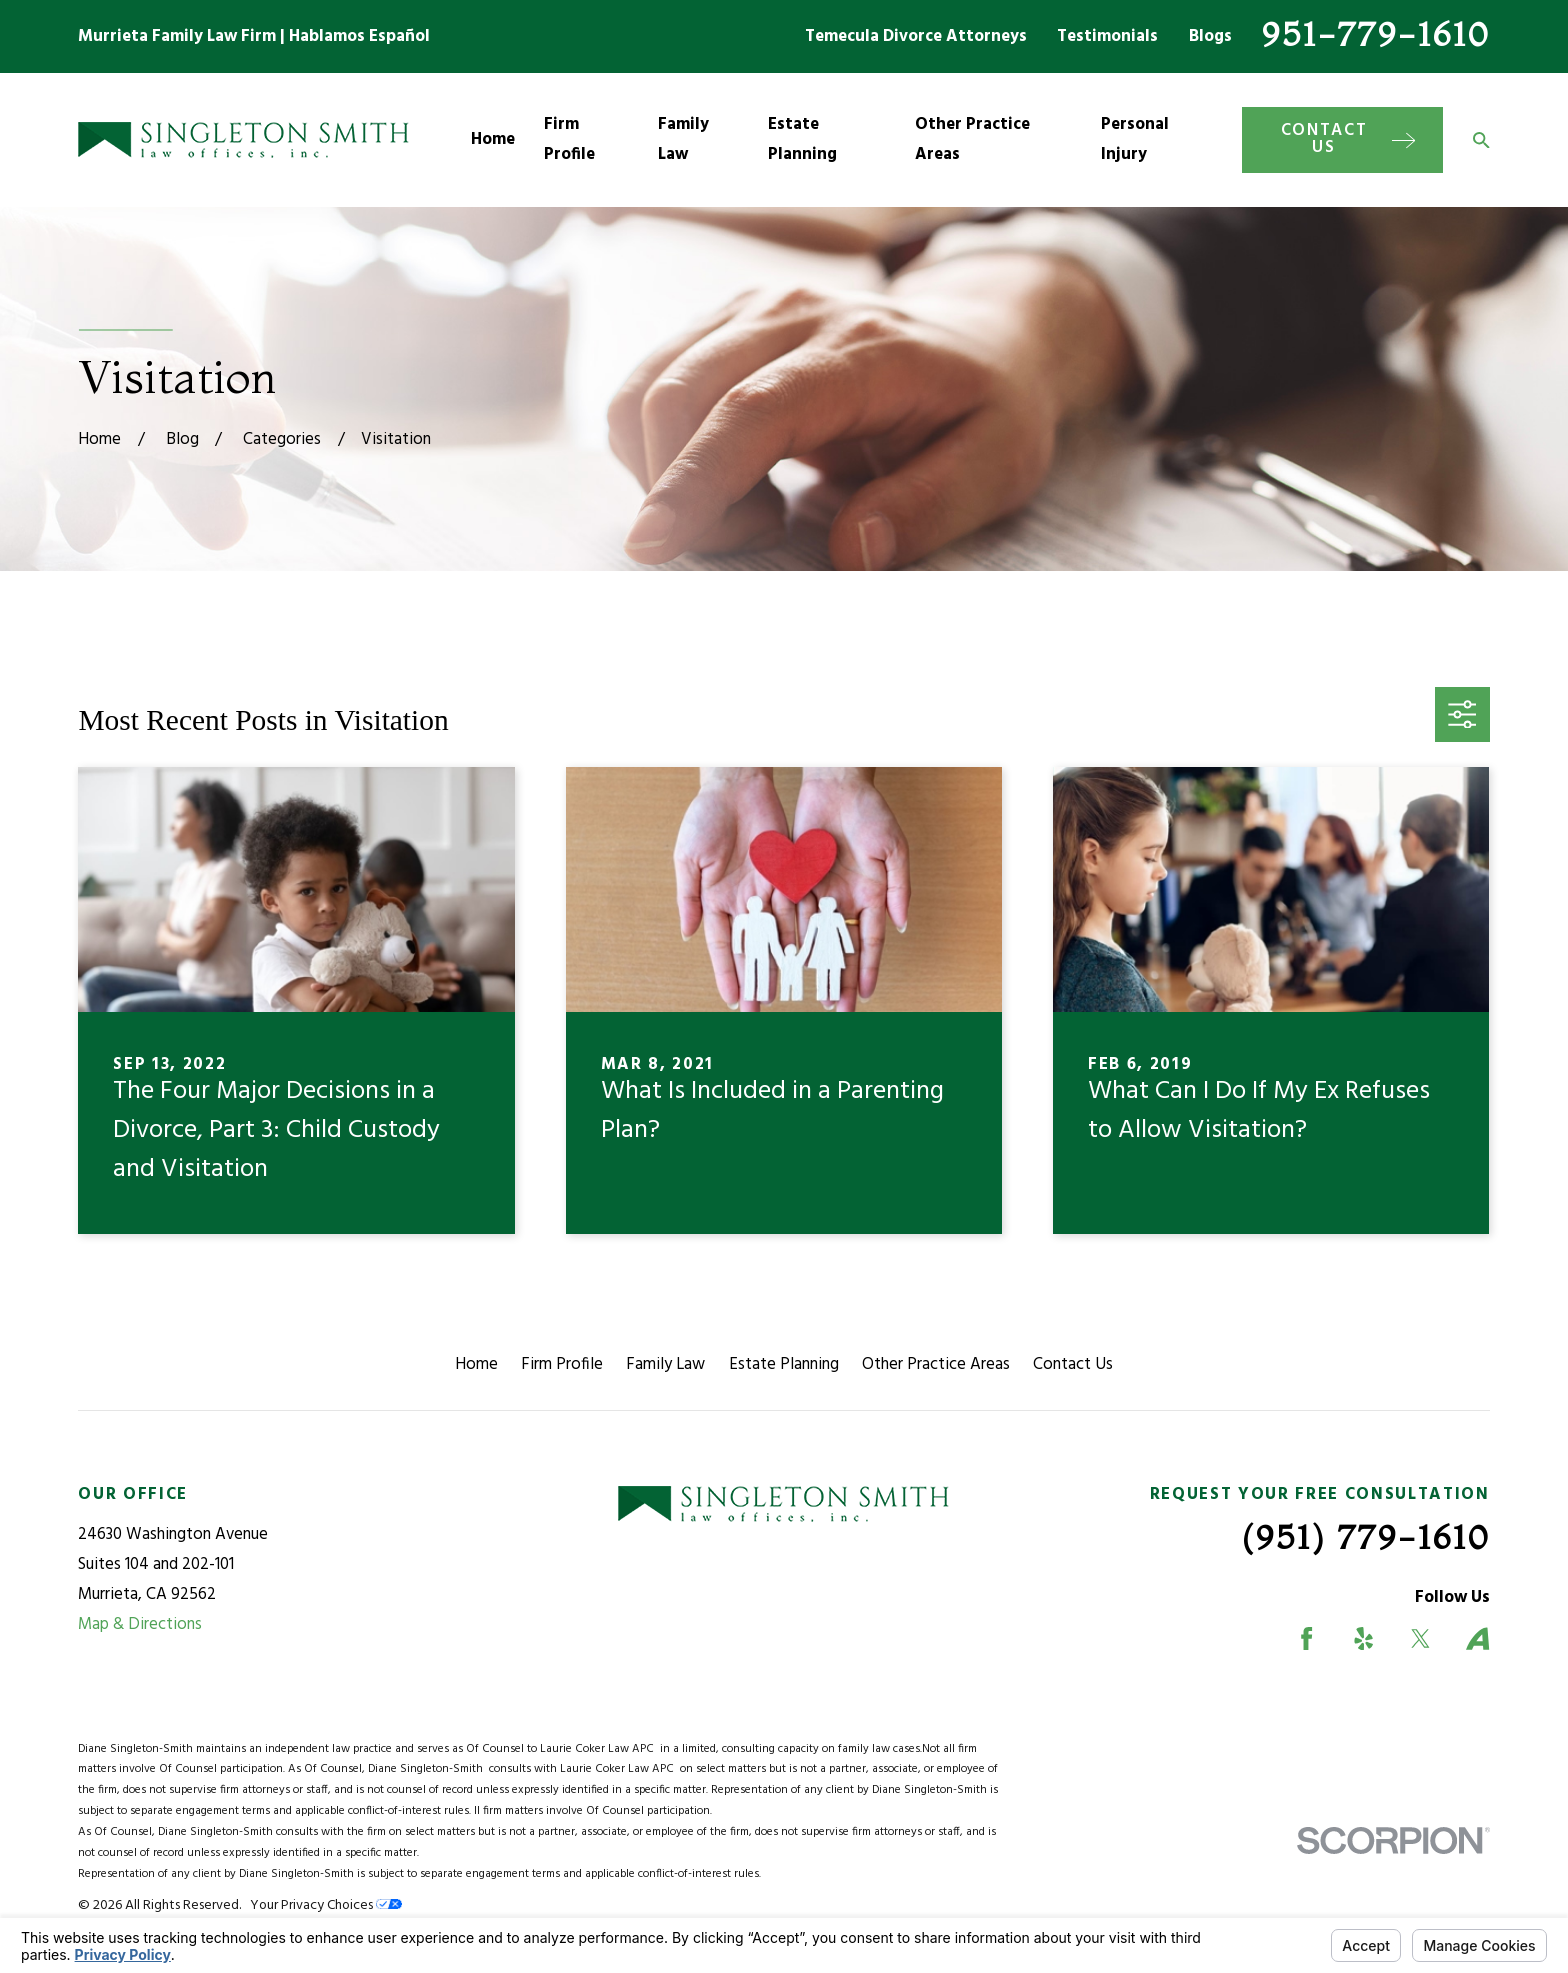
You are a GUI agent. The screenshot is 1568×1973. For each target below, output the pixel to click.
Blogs (1210, 36)
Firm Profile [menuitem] (569, 139)
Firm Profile (562, 1364)
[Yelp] (1363, 1638)
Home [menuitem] (493, 139)
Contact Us (1073, 1364)
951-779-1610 (1376, 33)
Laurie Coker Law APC (600, 1749)
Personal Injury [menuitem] (1135, 139)
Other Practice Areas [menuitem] (972, 139)
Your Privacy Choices (326, 1905)
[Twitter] (1420, 1638)
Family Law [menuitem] (683, 139)
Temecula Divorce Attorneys (916, 36)
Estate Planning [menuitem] (802, 139)
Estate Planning (784, 1364)
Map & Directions (140, 1624)
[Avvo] (1477, 1638)
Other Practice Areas (936, 1364)
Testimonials (1107, 36)
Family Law (665, 1364)
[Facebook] (1306, 1638)
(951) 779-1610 (1366, 1536)
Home (476, 1364)
